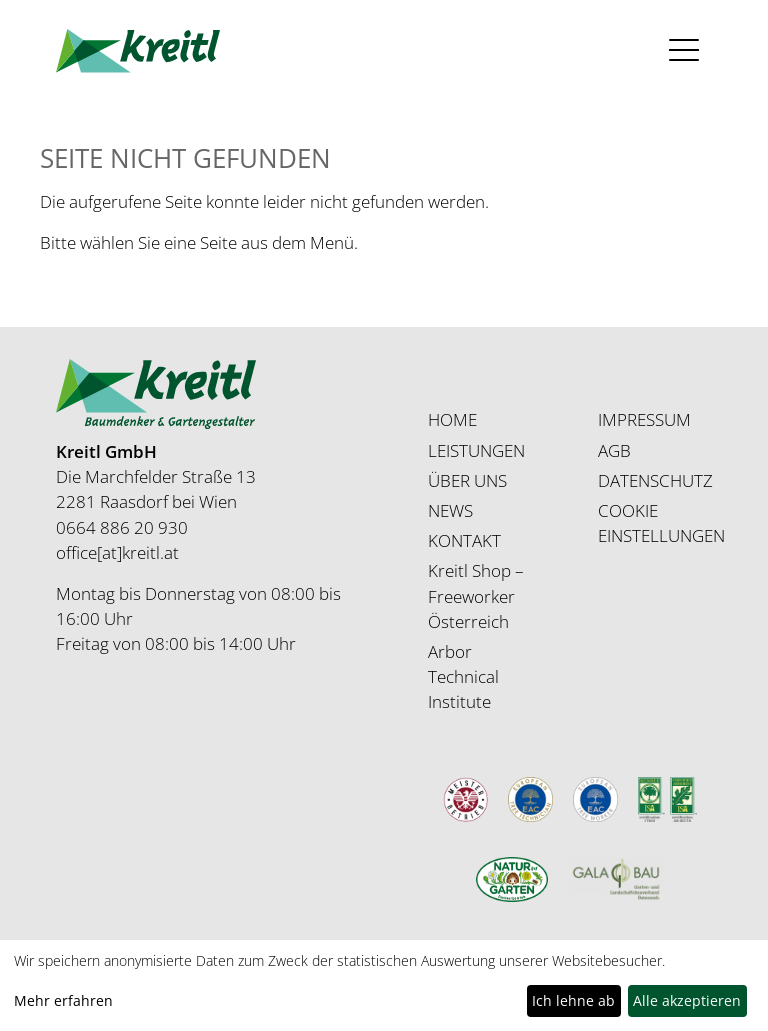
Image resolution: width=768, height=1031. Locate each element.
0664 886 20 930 (122, 527)
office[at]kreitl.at (117, 552)
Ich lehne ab (573, 1000)
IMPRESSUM (644, 419)
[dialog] (384, 985)
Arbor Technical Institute (463, 676)
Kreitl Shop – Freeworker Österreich (476, 595)
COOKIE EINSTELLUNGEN (661, 523)
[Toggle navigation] (684, 50)
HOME (452, 419)
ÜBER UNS (467, 480)
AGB (614, 450)
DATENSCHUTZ (655, 480)
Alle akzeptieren (687, 1000)
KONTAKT (464, 540)
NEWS (450, 510)
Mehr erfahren (63, 1000)
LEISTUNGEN (476, 450)
